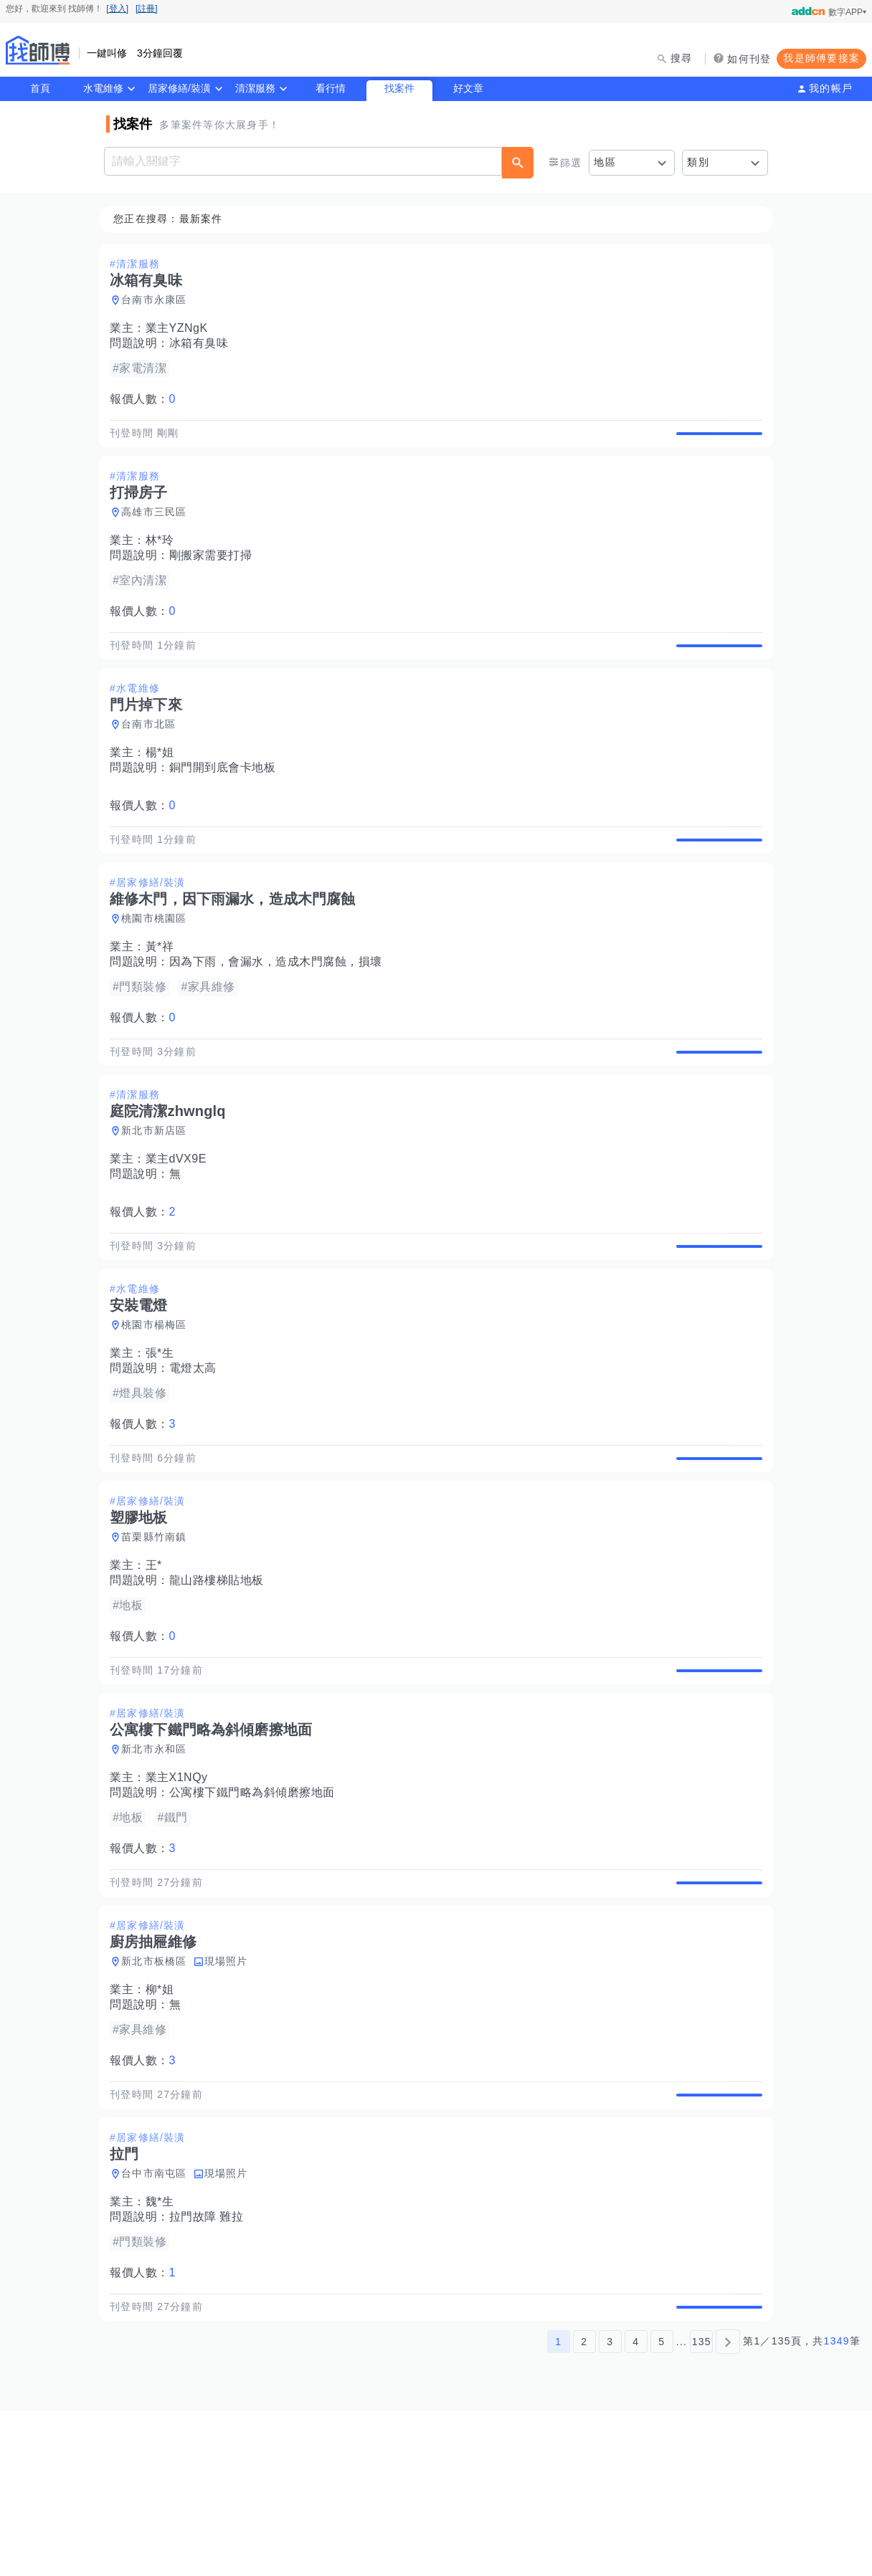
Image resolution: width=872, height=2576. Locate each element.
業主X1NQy (181, 1893)
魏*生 (164, 2350)
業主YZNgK (181, 329)
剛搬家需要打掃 (215, 572)
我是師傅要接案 (821, 58)
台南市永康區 (158, 300)
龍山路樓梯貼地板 (221, 1680)
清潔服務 (255, 88)
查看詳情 (715, 441)
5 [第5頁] (661, 2506)
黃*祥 (164, 997)
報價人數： (147, 399)
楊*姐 (164, 786)
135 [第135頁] (701, 2506)
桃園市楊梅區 (158, 1407)
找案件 (399, 88)
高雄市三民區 (158, 529)
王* (158, 1665)
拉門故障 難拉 (211, 2366)
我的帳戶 (831, 88)
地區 (605, 162)
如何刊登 (749, 59)
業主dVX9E (180, 1225)
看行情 (331, 88)
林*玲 (164, 557)
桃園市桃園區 (158, 968)
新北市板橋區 (158, 2093)
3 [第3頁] (610, 2506)
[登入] (117, 9)
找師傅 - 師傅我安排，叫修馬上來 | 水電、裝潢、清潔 (38, 50)
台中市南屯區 (158, 2322)
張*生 (164, 1436)
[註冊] (147, 9)
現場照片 (230, 2093)
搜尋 (681, 58)
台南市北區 (152, 757)
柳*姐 (164, 2122)
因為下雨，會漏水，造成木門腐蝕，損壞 (280, 1012)
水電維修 (103, 88)
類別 (698, 162)
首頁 (40, 88)
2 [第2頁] (584, 2506)
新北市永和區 (158, 1865)
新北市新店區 (158, 1197)
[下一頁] (728, 2506)
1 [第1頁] (558, 2506)
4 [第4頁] (635, 2506)
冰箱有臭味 (203, 344)
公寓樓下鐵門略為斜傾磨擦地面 (256, 1908)
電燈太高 (197, 1451)
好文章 (468, 88)
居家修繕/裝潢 (179, 88)
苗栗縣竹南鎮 (158, 1636)
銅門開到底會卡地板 (227, 801)
